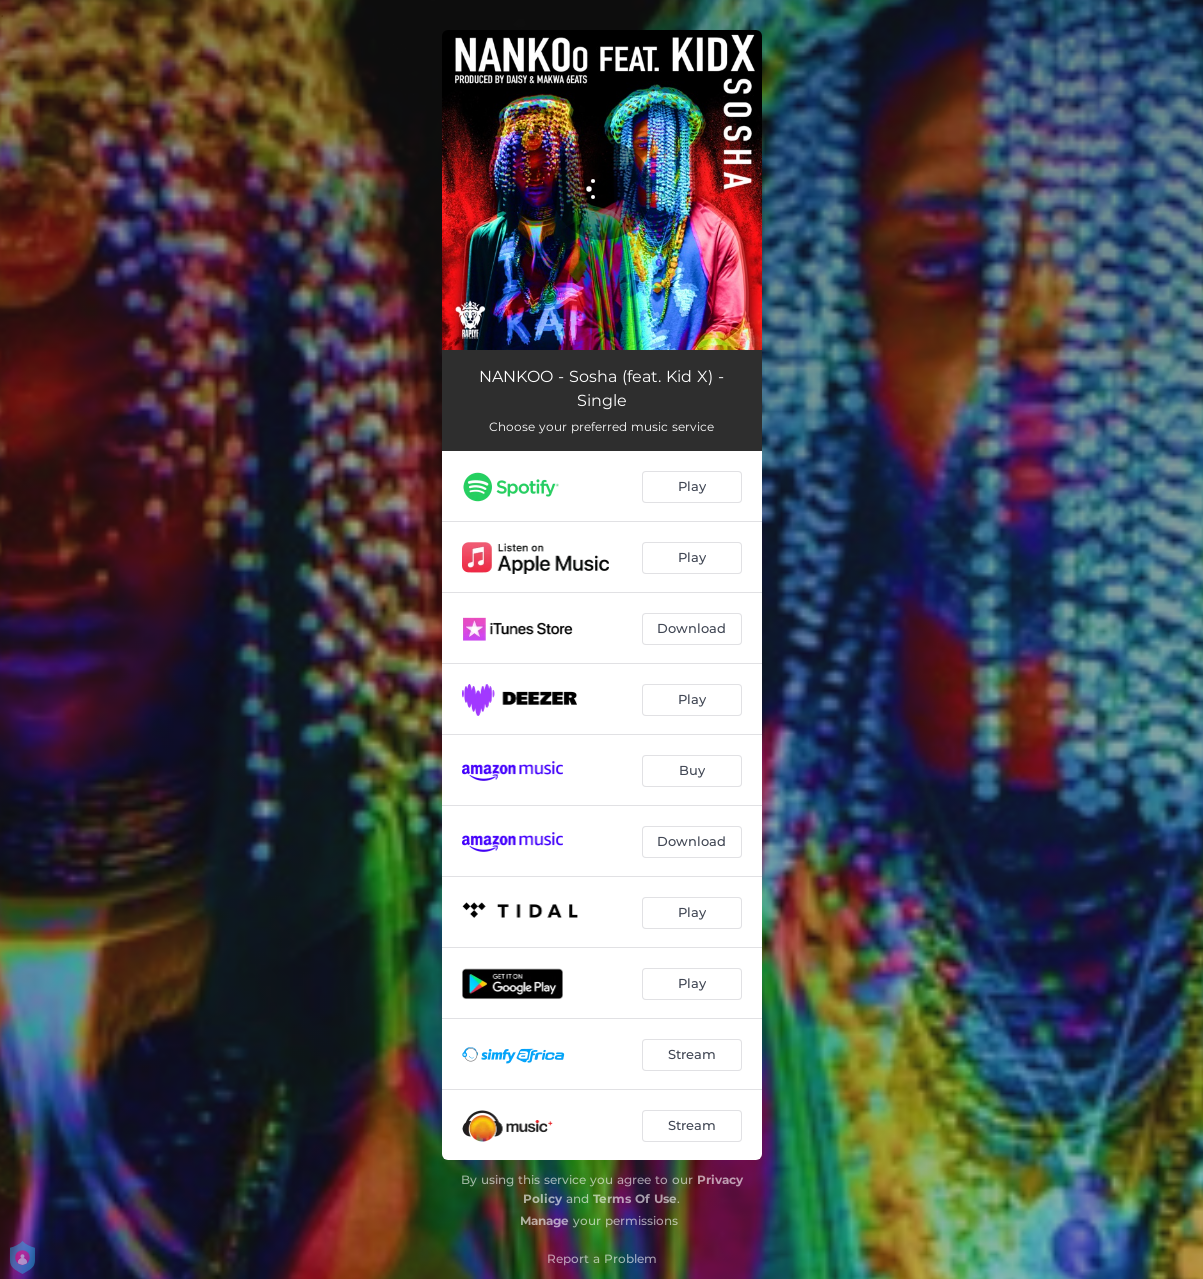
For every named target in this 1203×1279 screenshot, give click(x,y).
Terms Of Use (635, 1198)
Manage (544, 1220)
